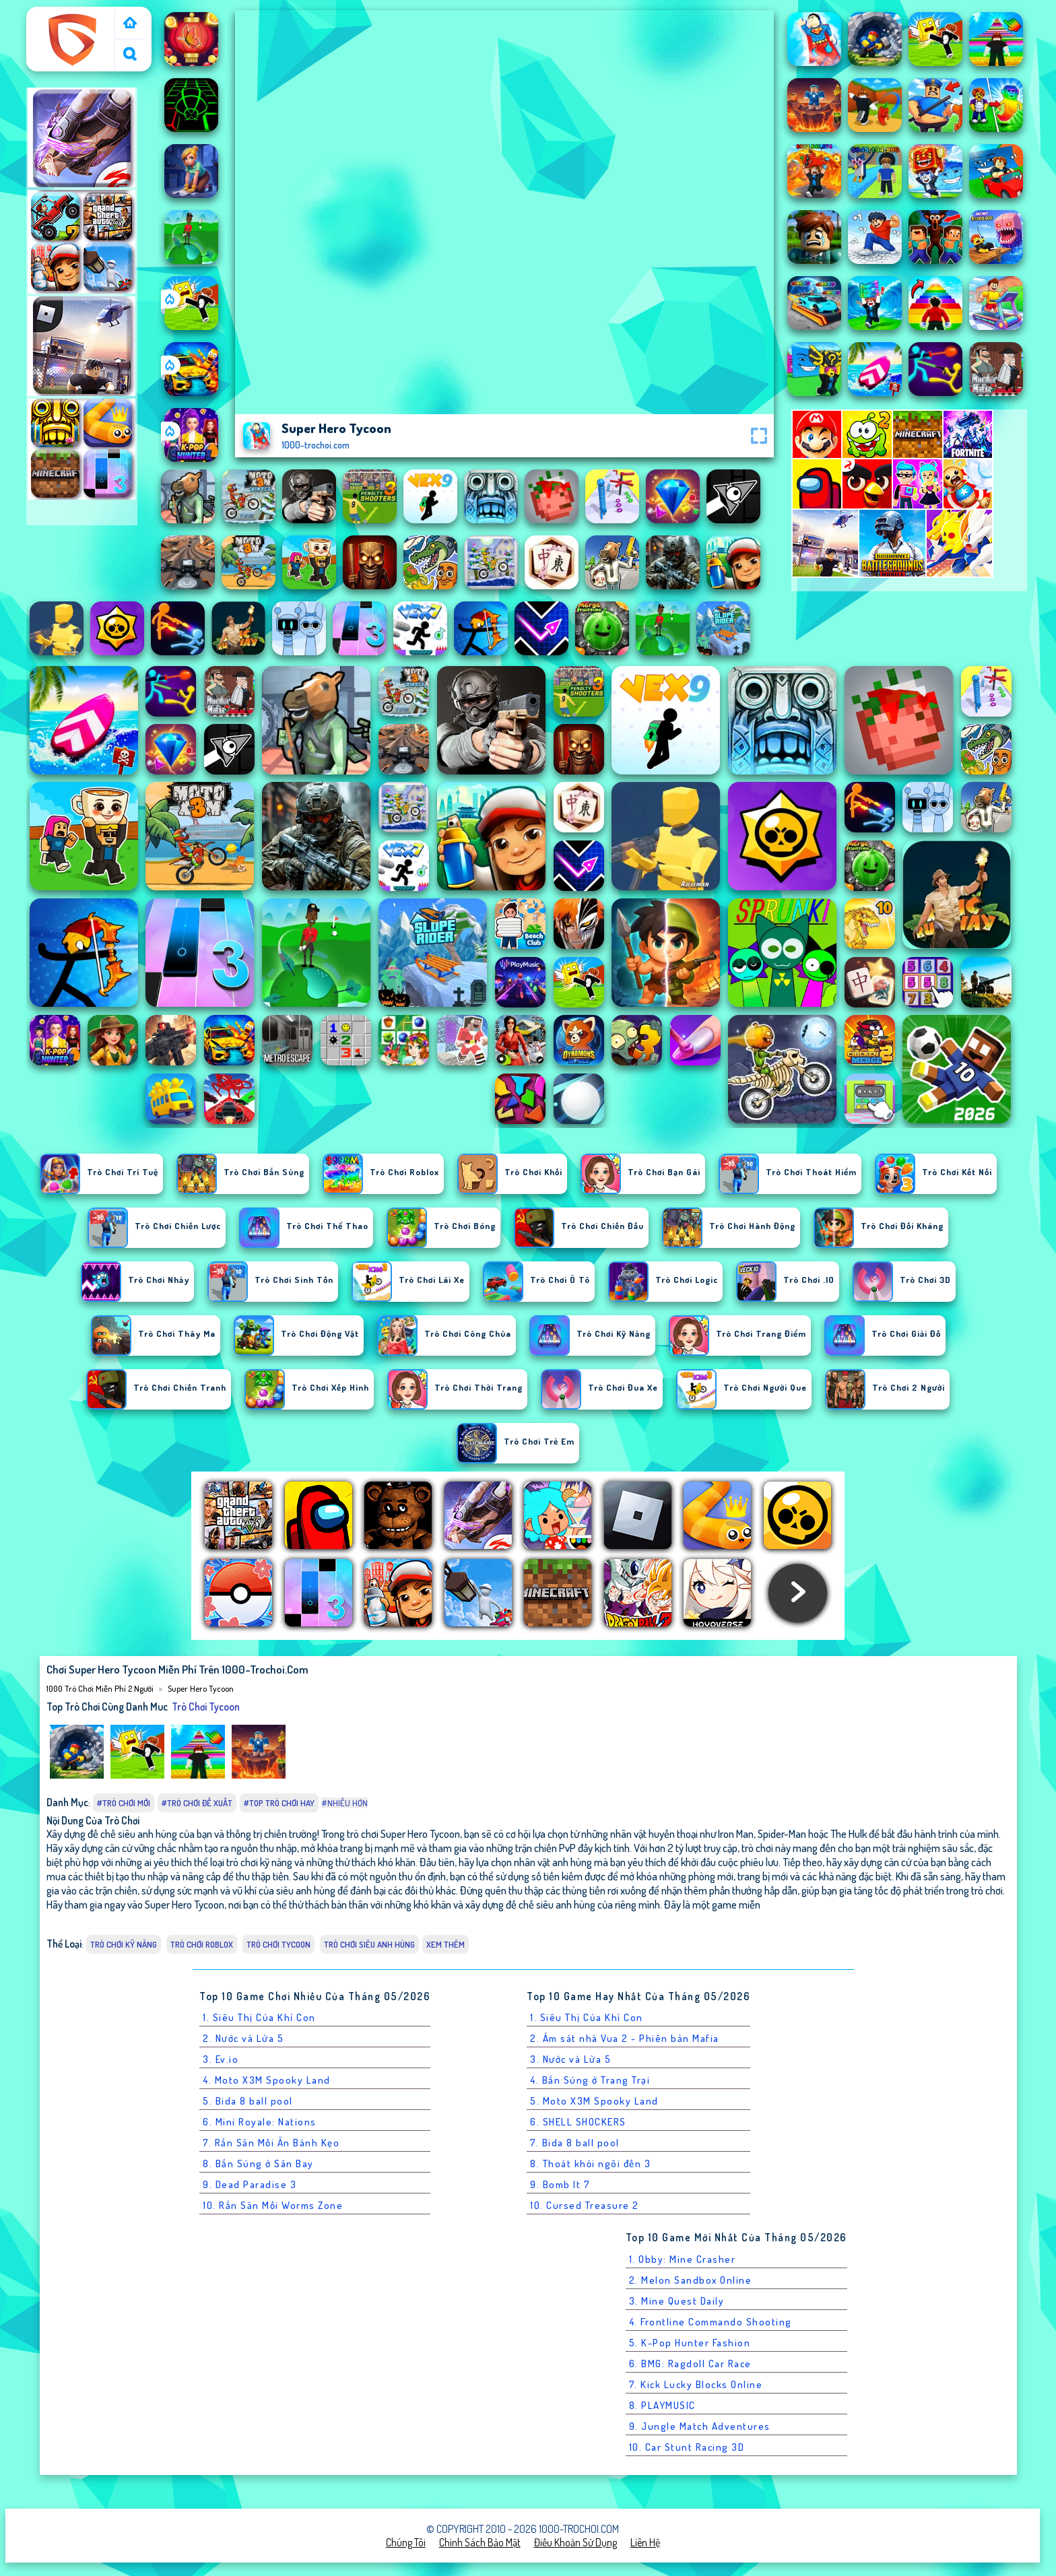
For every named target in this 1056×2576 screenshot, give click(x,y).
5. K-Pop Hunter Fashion (690, 2342)
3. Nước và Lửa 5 (570, 2059)
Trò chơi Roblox (201, 1944)
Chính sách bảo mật (480, 2542)
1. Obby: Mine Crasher (682, 2259)
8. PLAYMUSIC (662, 2405)
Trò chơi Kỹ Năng (123, 1944)
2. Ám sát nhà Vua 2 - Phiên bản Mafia (624, 2038)
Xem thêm (445, 1944)
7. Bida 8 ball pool (575, 2142)
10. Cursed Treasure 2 (584, 2205)
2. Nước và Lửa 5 (243, 2038)
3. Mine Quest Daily (677, 2300)
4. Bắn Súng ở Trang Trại (590, 2080)
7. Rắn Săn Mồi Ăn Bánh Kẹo (271, 2142)
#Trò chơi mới (123, 1802)
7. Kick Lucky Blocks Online (696, 2384)
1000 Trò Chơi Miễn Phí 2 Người (71, 22)
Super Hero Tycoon (201, 1688)
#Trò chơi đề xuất (197, 1802)
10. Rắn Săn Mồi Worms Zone (273, 2205)
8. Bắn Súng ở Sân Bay (258, 2163)
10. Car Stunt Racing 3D (687, 2447)
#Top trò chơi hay (279, 1802)
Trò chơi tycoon (206, 1706)
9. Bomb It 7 (560, 2184)
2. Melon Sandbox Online (690, 2280)
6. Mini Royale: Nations (260, 2121)
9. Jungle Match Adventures (699, 2426)
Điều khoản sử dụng (575, 2542)
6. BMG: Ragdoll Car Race (690, 2363)
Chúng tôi (406, 2542)
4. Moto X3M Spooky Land (267, 2080)
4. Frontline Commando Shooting (710, 2321)
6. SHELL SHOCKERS (578, 2121)
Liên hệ (645, 2542)
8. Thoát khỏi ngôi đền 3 (590, 2163)
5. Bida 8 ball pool (248, 2100)
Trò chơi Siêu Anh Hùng (369, 1944)
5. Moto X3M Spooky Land (594, 2100)
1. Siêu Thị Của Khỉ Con (259, 2017)
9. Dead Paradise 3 (249, 2184)
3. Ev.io (220, 2059)
